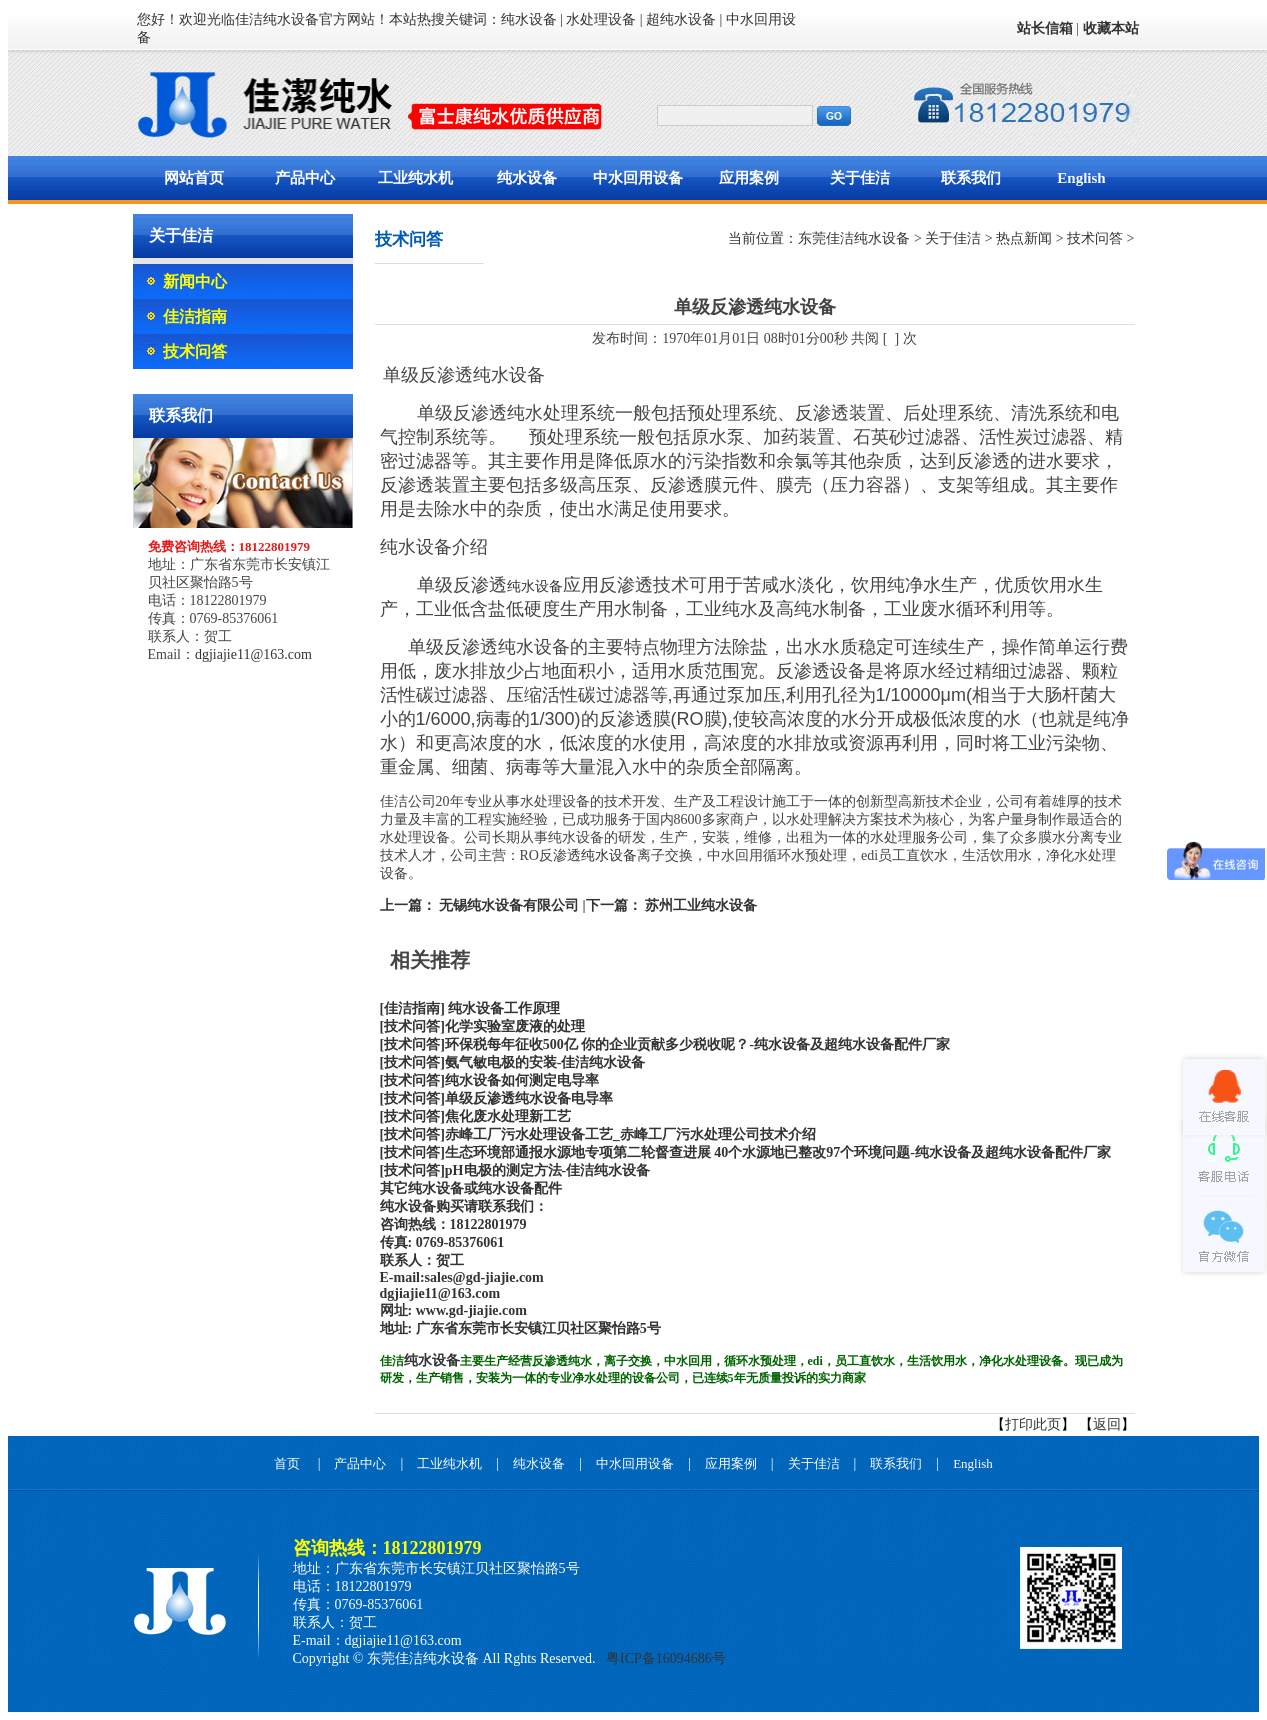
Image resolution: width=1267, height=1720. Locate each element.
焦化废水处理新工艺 (508, 1116)
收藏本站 (1111, 28)
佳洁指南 (195, 316)
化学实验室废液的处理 (515, 1026)
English (1081, 178)
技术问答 (195, 351)
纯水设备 (527, 178)
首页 (287, 1463)
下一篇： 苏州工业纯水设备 (672, 905)
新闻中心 (195, 281)
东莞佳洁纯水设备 (854, 238)
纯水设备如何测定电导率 (522, 1080)
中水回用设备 (638, 178)
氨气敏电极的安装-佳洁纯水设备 (545, 1062)
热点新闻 (1024, 238)
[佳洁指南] (412, 1008)
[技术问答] (412, 1026)
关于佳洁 (860, 178)
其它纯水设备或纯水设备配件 (471, 1188)
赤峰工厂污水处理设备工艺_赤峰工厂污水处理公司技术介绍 (630, 1134)
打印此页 (1033, 1424)
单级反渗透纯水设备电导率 (529, 1098)
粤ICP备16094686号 (664, 1658)
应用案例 (749, 178)
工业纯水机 (415, 178)
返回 (1107, 1424)
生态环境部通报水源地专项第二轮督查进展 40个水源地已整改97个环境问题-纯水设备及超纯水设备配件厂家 (778, 1152)
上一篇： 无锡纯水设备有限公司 (480, 905)
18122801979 (488, 1224)
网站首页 (194, 178)
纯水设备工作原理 (503, 1008)
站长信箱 (1045, 28)
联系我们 (971, 178)
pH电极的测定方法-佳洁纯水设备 (547, 1170)
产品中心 (305, 178)
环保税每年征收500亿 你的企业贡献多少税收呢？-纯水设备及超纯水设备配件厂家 (697, 1044)
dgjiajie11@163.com (253, 654)
